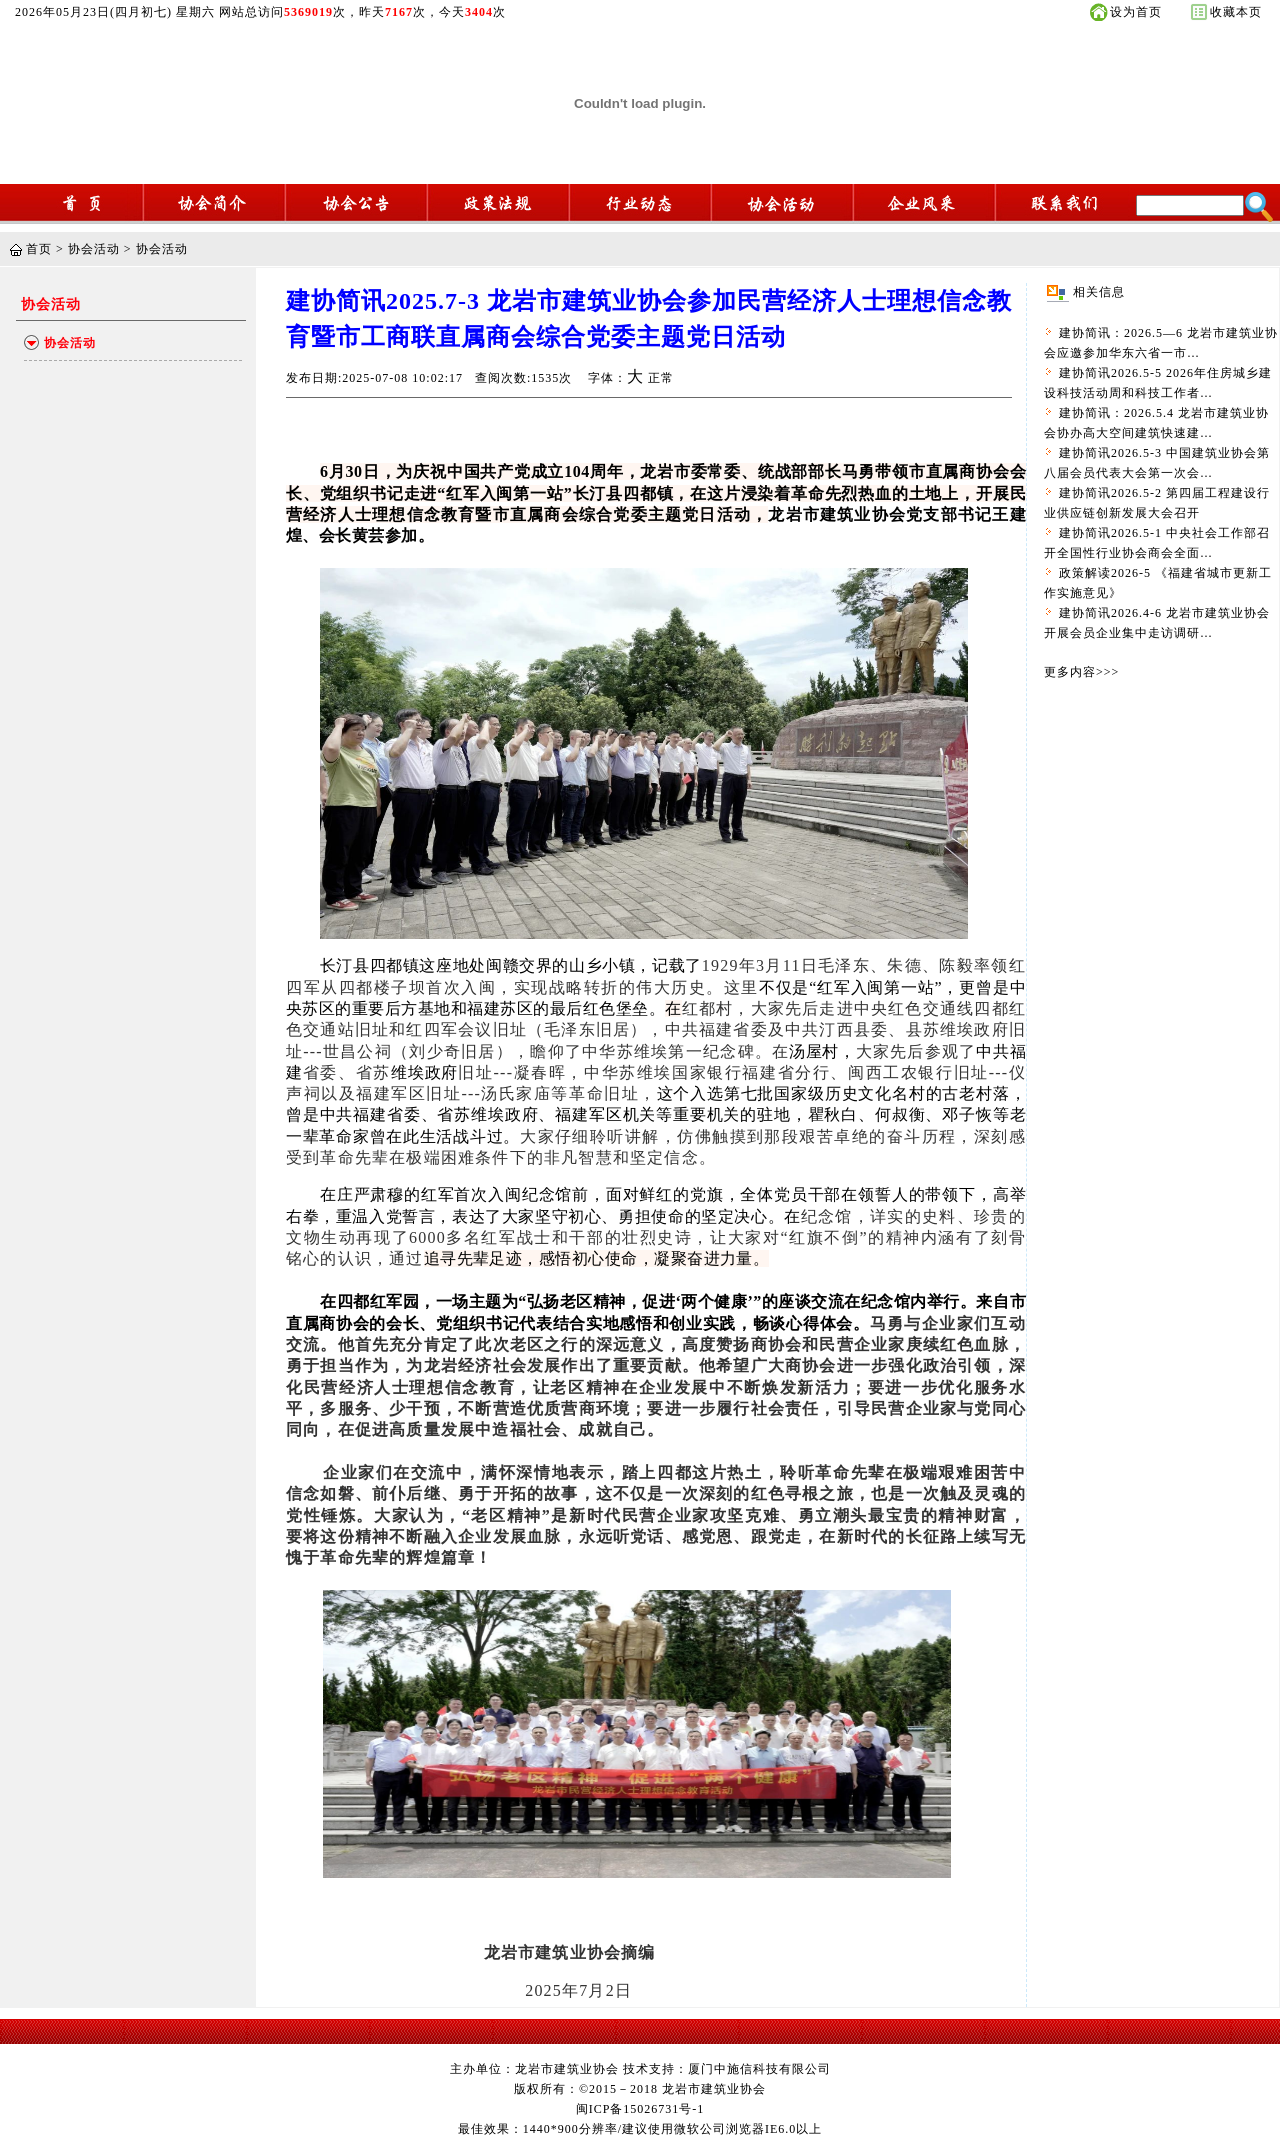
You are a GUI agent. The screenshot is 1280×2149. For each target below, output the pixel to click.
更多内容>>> (1081, 672)
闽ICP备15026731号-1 (640, 2109)
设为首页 (1136, 12)
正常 (661, 378)
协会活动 (94, 249)
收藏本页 (1236, 12)
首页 (39, 249)
